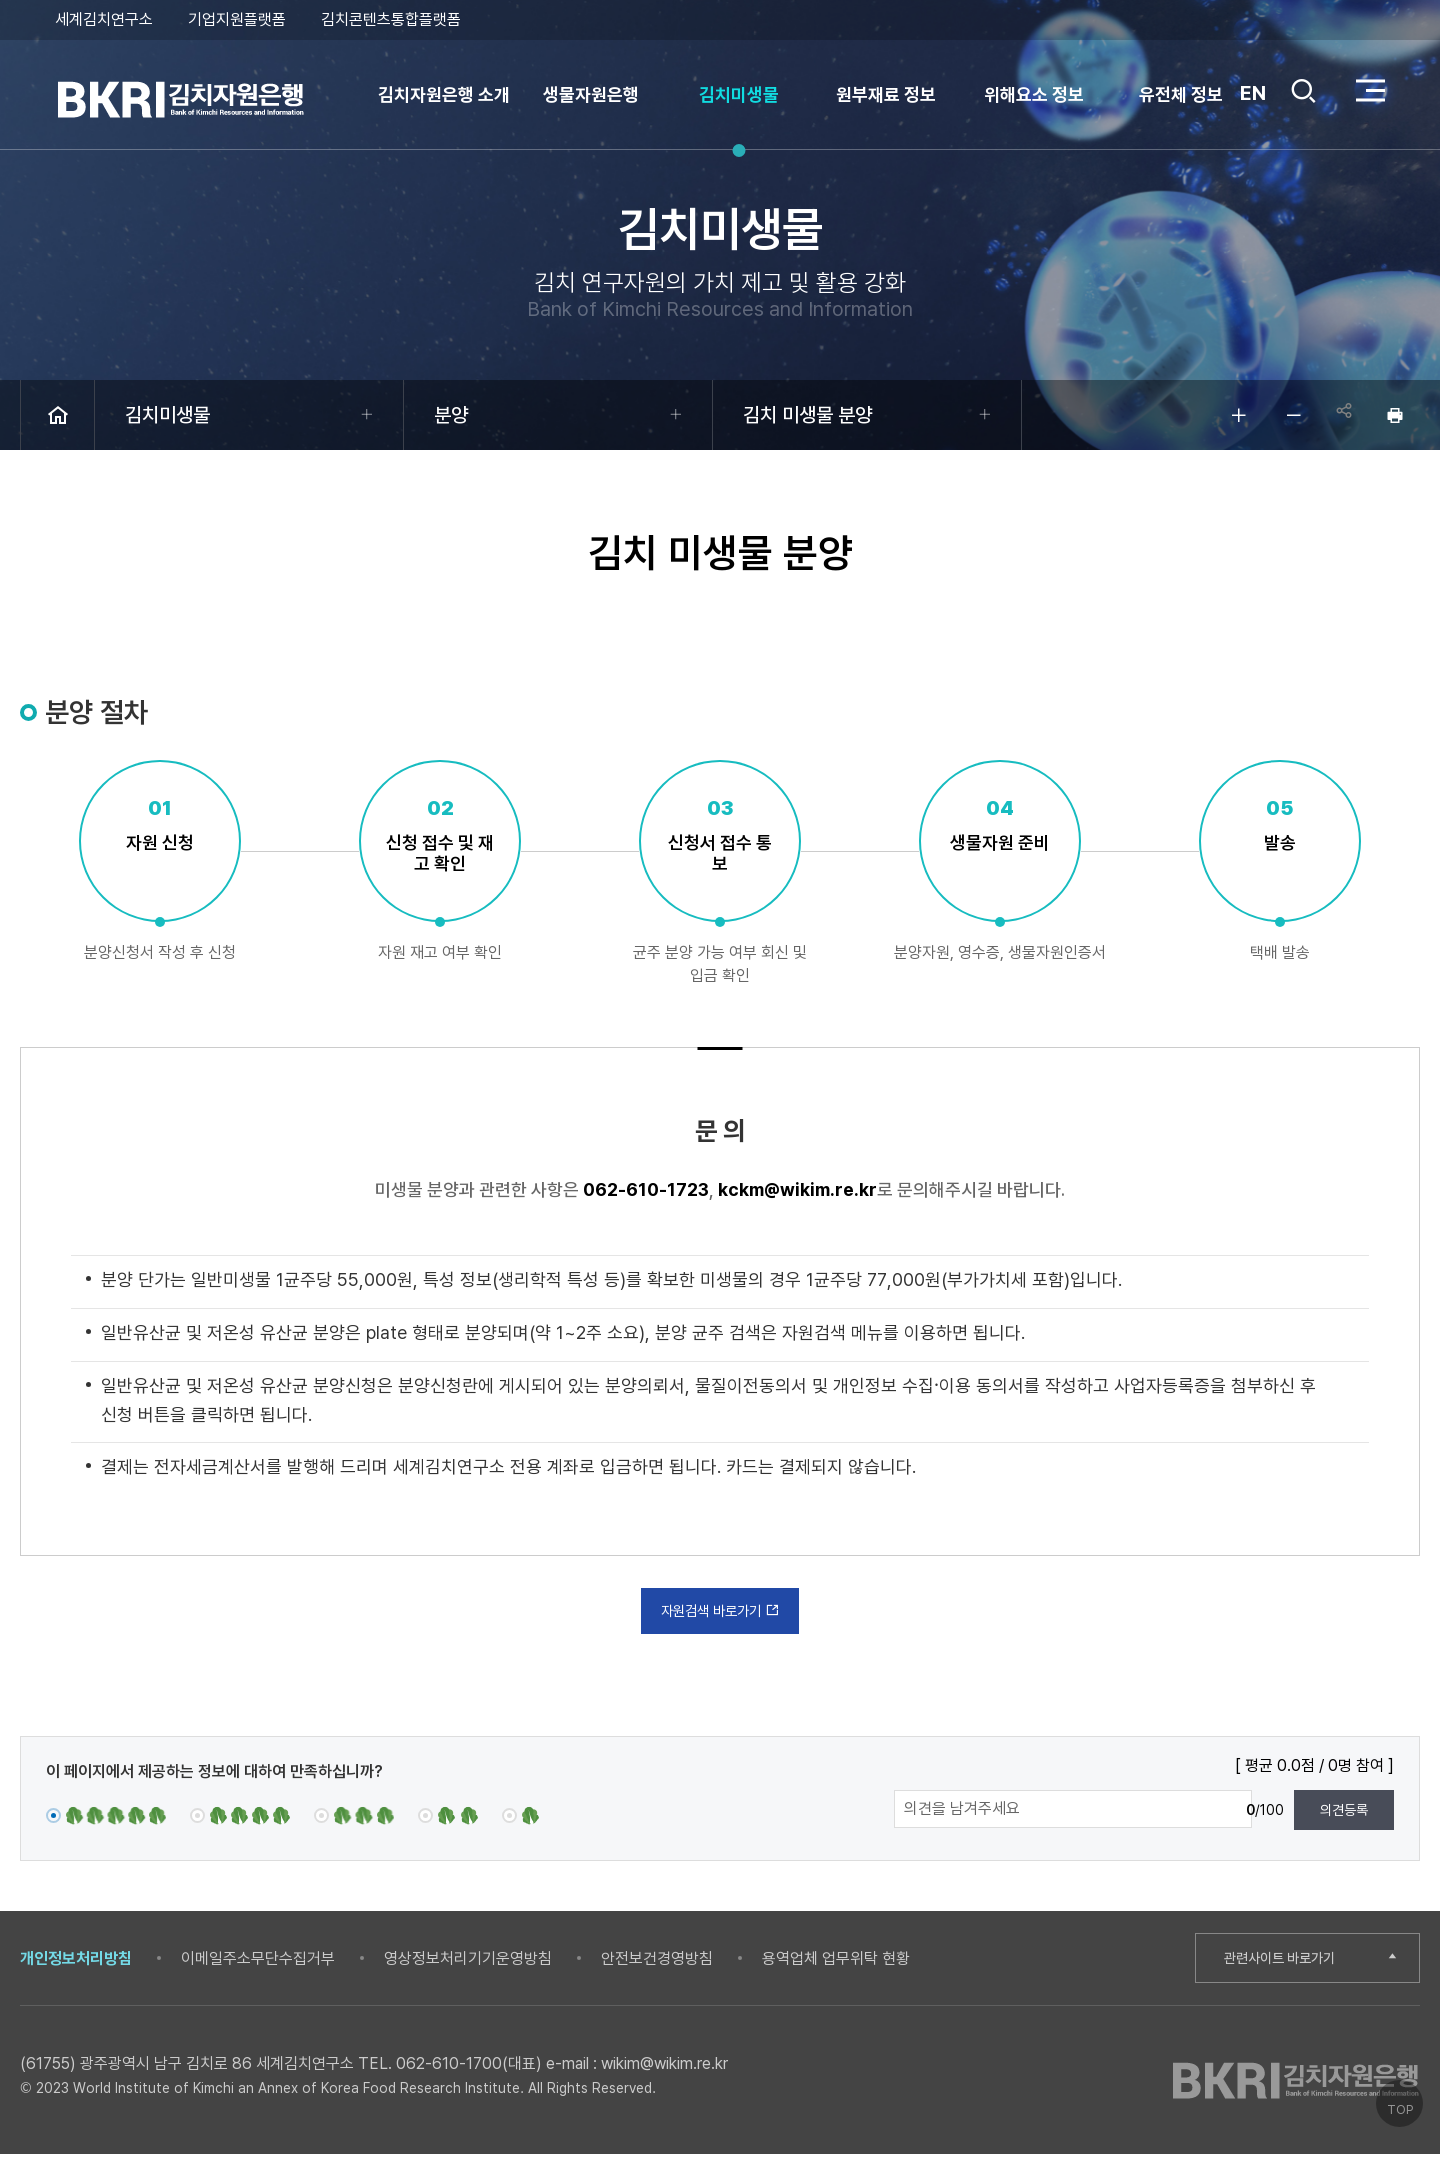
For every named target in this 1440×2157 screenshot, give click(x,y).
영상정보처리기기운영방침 (468, 1961)
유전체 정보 (1181, 94)
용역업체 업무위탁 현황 (836, 1961)
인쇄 (1395, 415)
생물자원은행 (591, 94)
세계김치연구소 (104, 19)
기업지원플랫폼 (237, 19)
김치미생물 (739, 94)
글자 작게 (1285, 415)
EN (1252, 93)
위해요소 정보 (1034, 94)
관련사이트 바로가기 (1286, 1961)
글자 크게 (1230, 415)
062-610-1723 (646, 1189)
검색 (1302, 92)
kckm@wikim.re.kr (797, 1189)
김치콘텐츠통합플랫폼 (391, 19)
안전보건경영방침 (657, 1961)
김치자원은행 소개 (444, 94)
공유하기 (1340, 415)
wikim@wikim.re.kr (664, 2066)
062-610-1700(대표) (469, 2066)
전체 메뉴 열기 (1370, 90)
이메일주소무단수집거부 (258, 1961)
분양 (451, 415)
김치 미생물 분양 (807, 415)
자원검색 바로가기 (720, 1612)
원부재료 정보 (886, 94)
